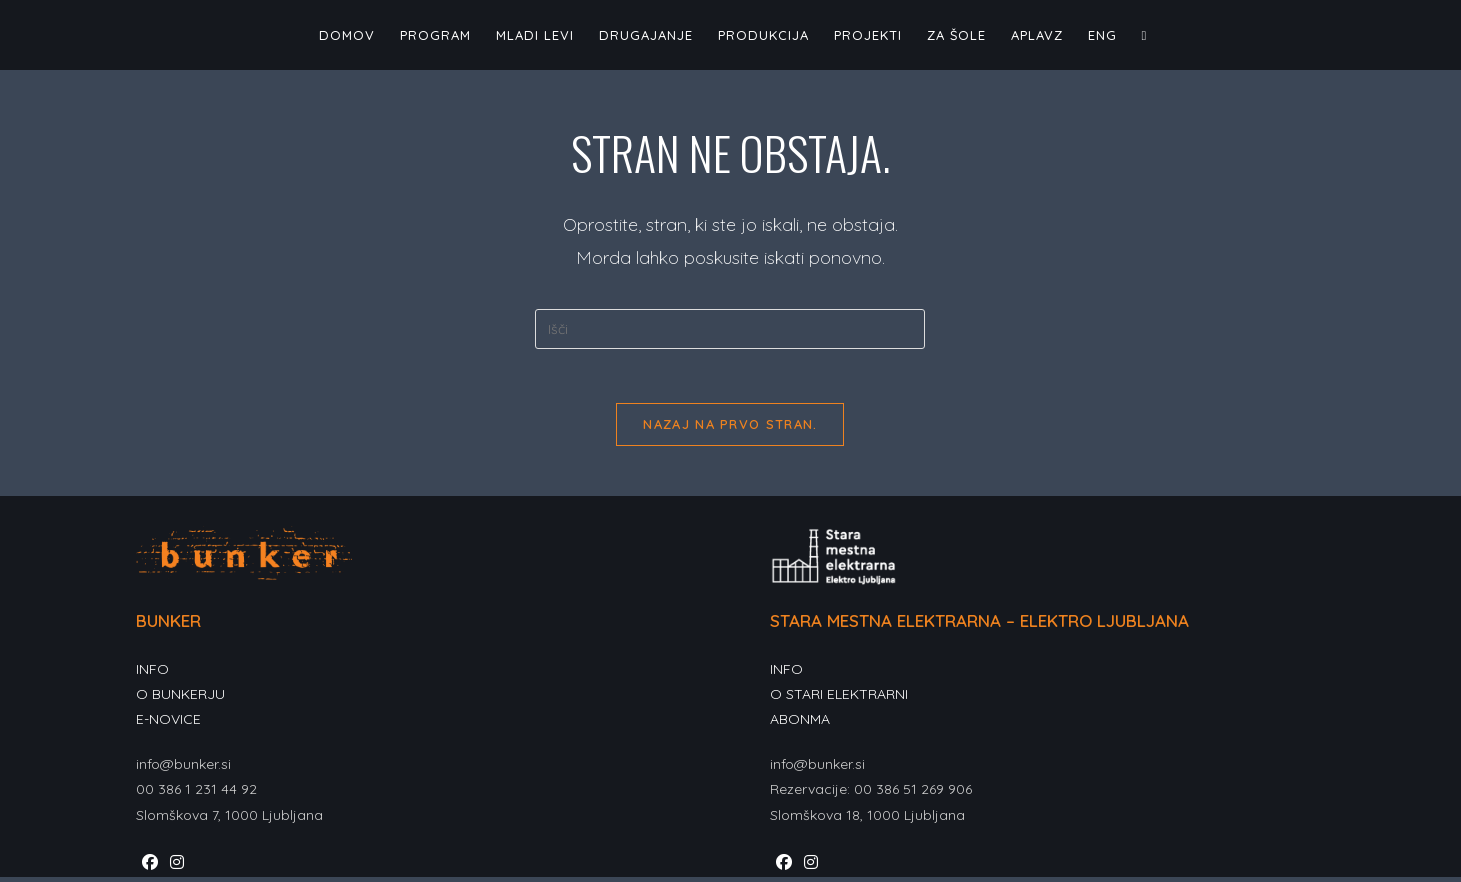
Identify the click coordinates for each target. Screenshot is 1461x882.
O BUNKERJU (180, 700)
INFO (152, 675)
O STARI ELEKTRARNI (839, 700)
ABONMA (800, 725)
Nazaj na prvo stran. (730, 430)
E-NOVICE (168, 725)
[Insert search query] (730, 329)
